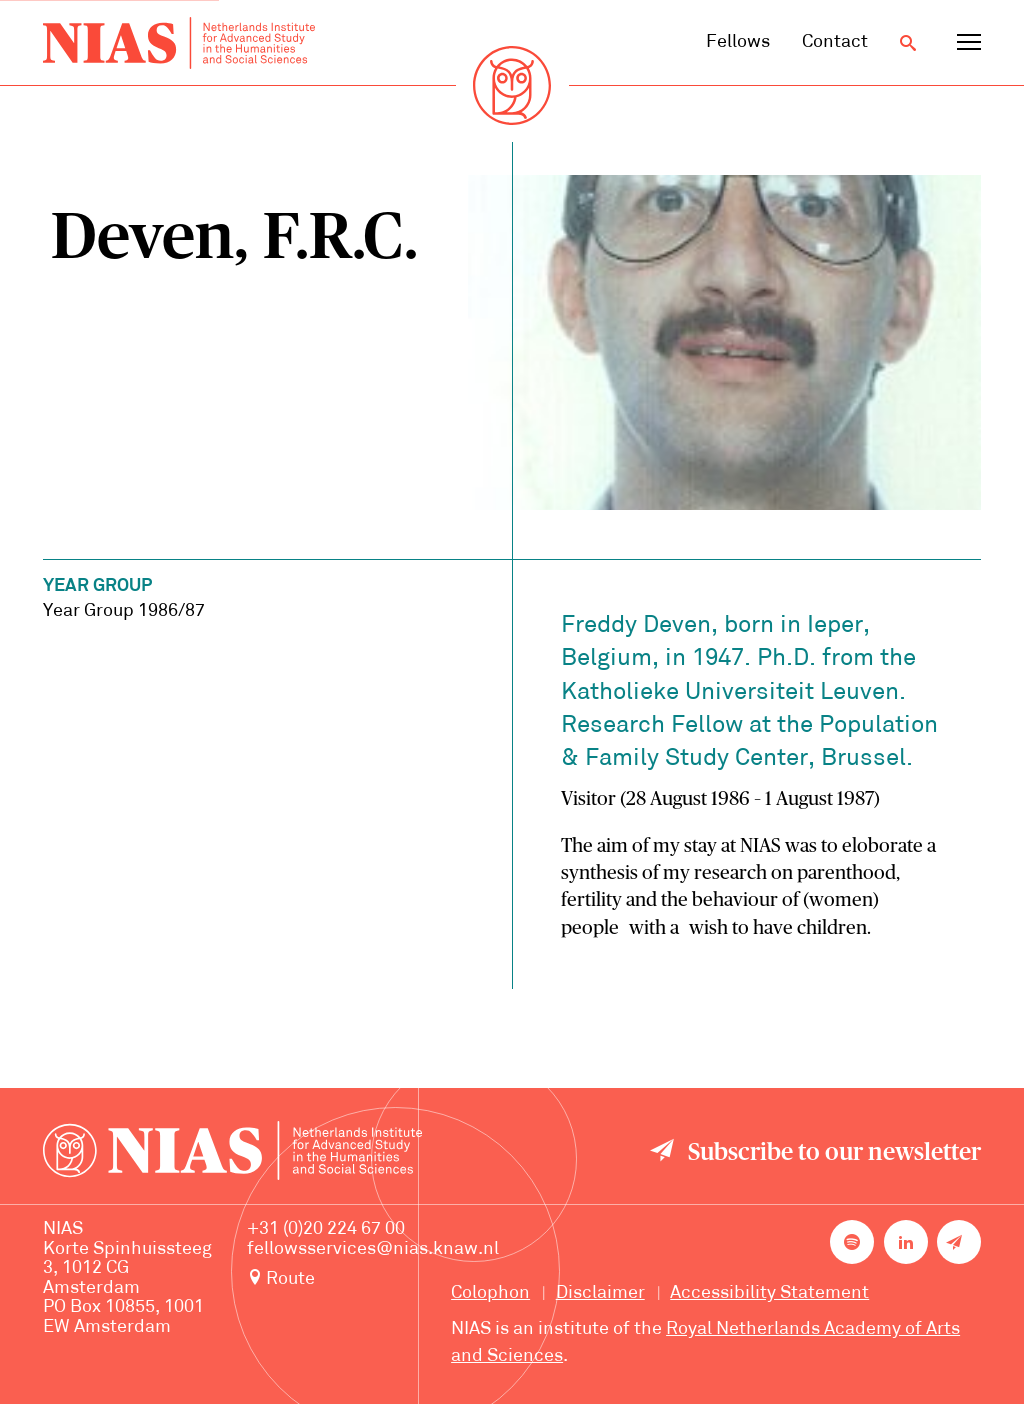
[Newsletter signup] (959, 1242)
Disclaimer (600, 1293)
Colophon (490, 1293)
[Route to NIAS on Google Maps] (373, 1279)
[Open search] (908, 43)
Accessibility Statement (769, 1293)
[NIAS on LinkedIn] (906, 1242)
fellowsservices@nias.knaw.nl (373, 1249)
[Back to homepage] (179, 43)
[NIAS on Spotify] (852, 1242)
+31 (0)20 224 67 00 (326, 1229)
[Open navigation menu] (969, 43)
